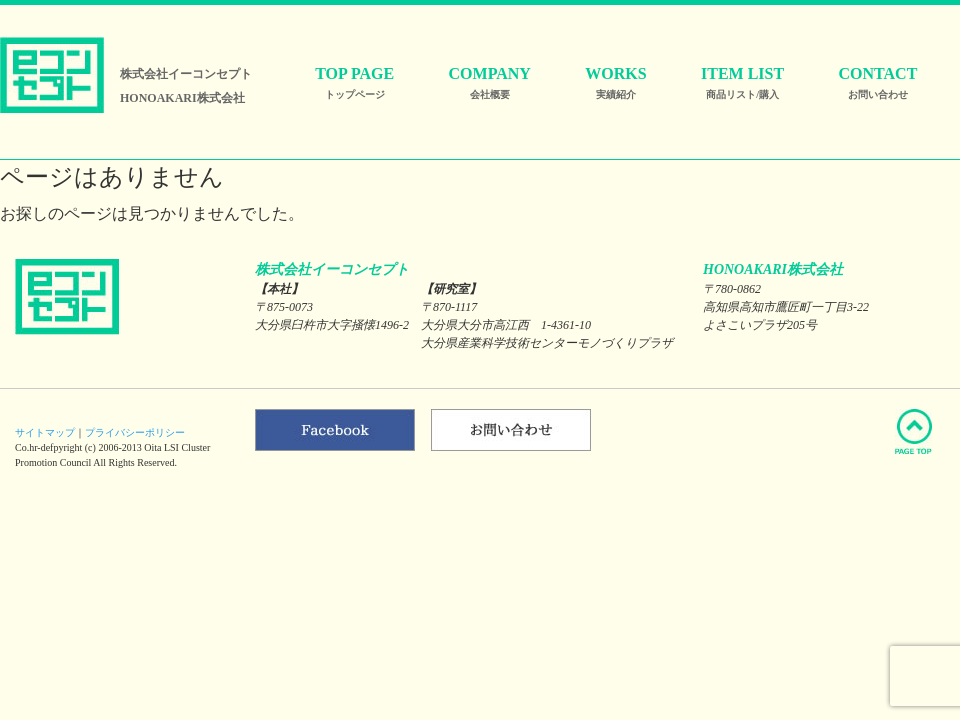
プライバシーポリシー (135, 432)
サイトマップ (45, 432)
